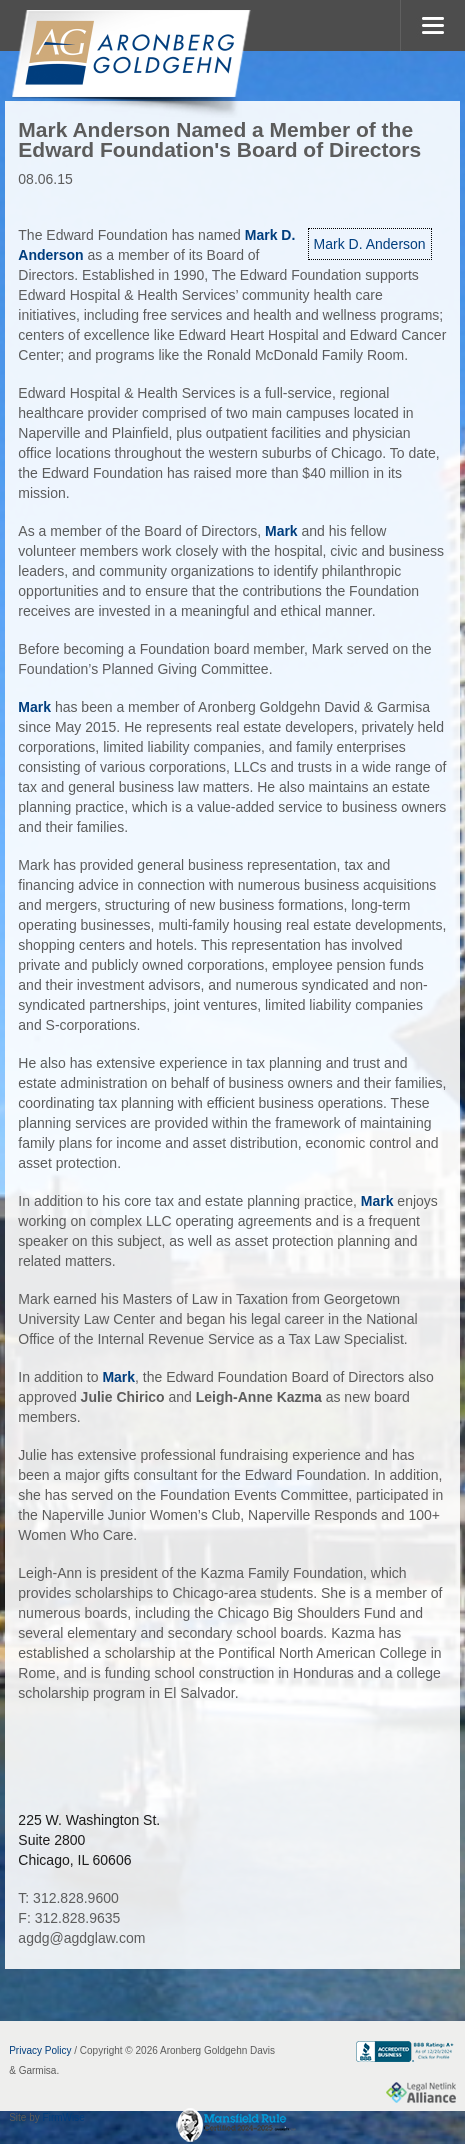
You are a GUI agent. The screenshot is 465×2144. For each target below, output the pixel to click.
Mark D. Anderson (370, 244)
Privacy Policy (40, 2050)
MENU (432, 25)
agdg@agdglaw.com (81, 1938)
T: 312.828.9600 (68, 1898)
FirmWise (64, 2117)
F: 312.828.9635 (69, 1918)
